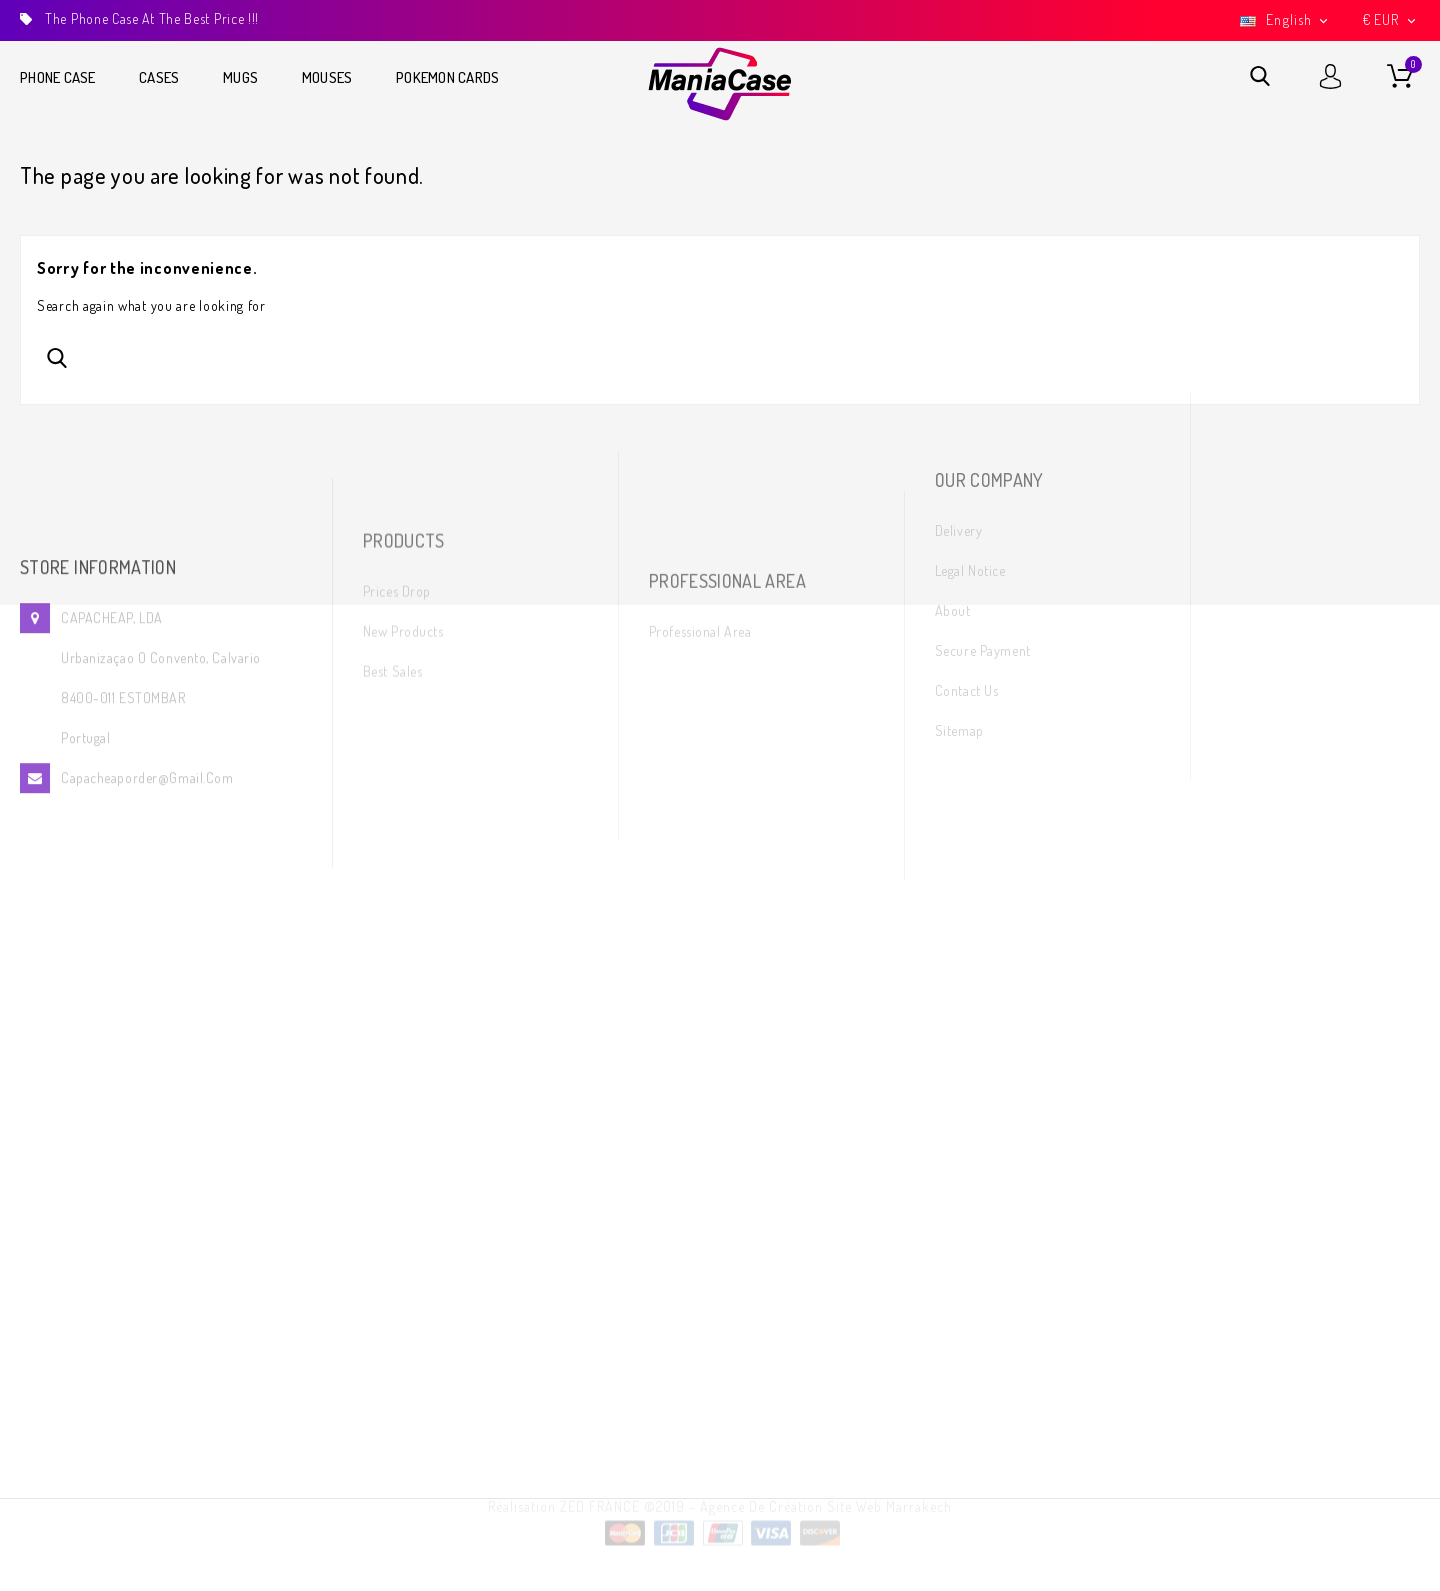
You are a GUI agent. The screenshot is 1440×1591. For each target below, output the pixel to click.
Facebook (1273, 408)
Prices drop (397, 490)
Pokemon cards (447, 77)
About (953, 471)
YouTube (1276, 488)
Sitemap (959, 591)
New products (403, 530)
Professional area (700, 557)
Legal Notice (970, 431)
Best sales (393, 570)
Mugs (240, 77)
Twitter (1271, 448)
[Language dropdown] (1286, 20)
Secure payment (983, 511)
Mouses (327, 77)
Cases (159, 77)
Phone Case (58, 77)
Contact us (967, 551)
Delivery (958, 391)
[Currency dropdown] (1391, 20)
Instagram (1279, 528)
